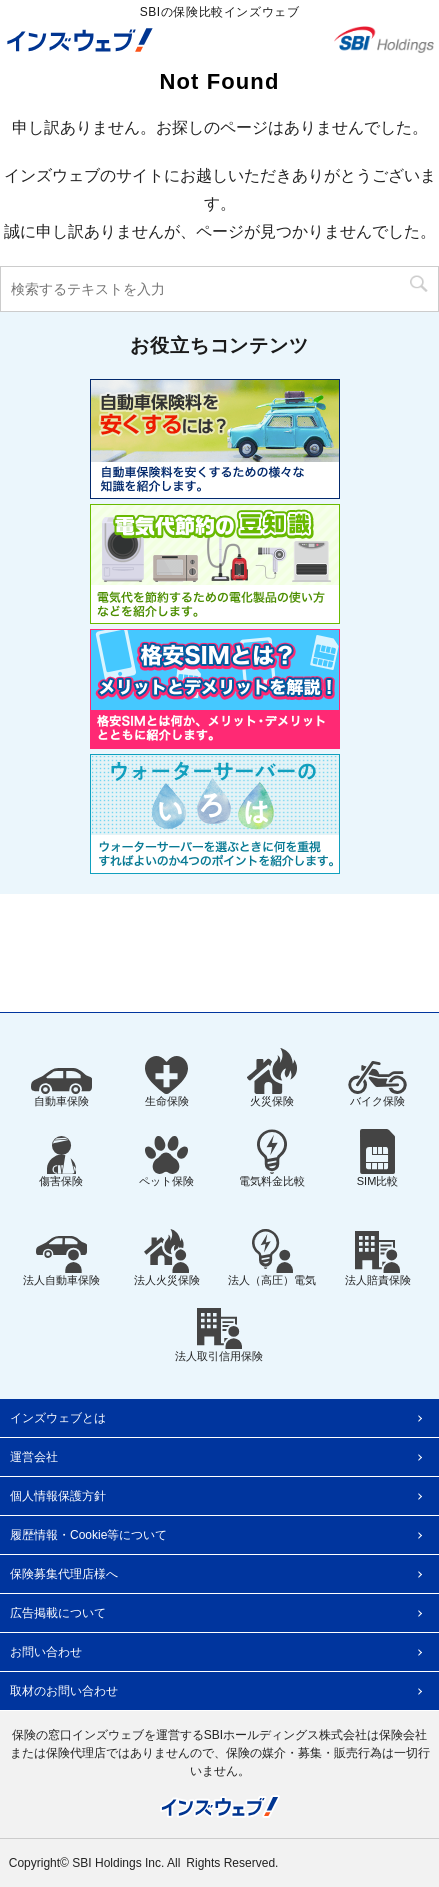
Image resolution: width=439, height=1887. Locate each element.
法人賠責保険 (378, 1258)
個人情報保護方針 (58, 1496)
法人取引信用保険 (219, 1335)
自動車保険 (61, 1087)
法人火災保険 (167, 1257)
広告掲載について (58, 1613)
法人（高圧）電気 (272, 1257)
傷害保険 (61, 1161)
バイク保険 (377, 1084)
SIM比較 (378, 1158)
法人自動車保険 (61, 1261)
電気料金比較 (272, 1158)
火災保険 (272, 1077)
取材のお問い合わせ (64, 1691)
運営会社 (34, 1457)
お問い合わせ (46, 1652)
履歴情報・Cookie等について (88, 1535)
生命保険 (167, 1081)
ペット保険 (166, 1161)
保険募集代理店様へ (64, 1574)
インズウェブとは (58, 1418)
